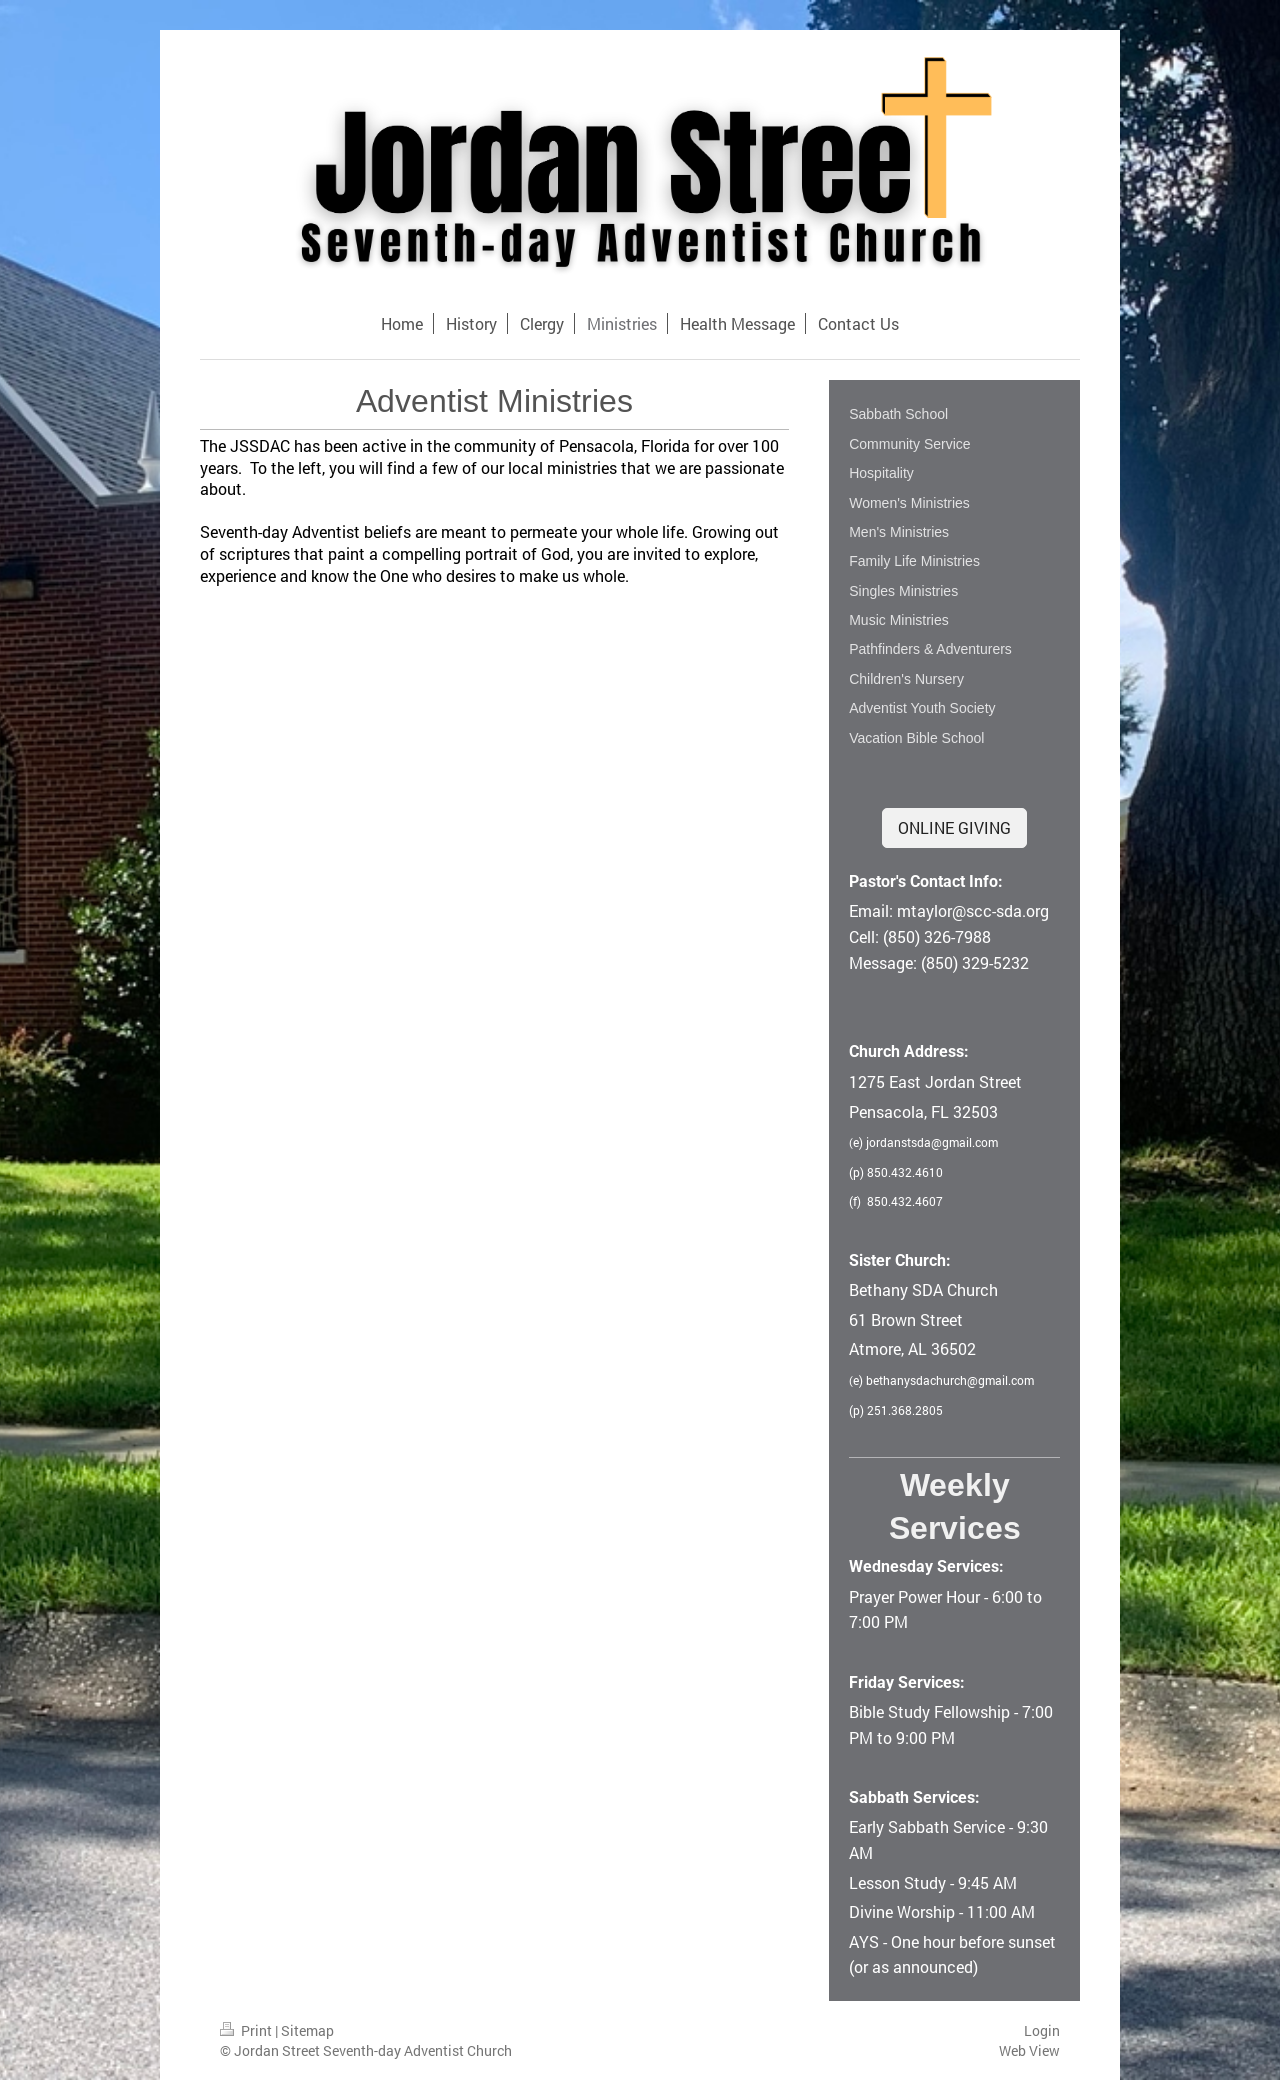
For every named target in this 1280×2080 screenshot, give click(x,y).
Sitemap (307, 2030)
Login (1042, 2030)
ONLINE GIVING (954, 827)
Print (247, 2030)
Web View (1029, 2050)
